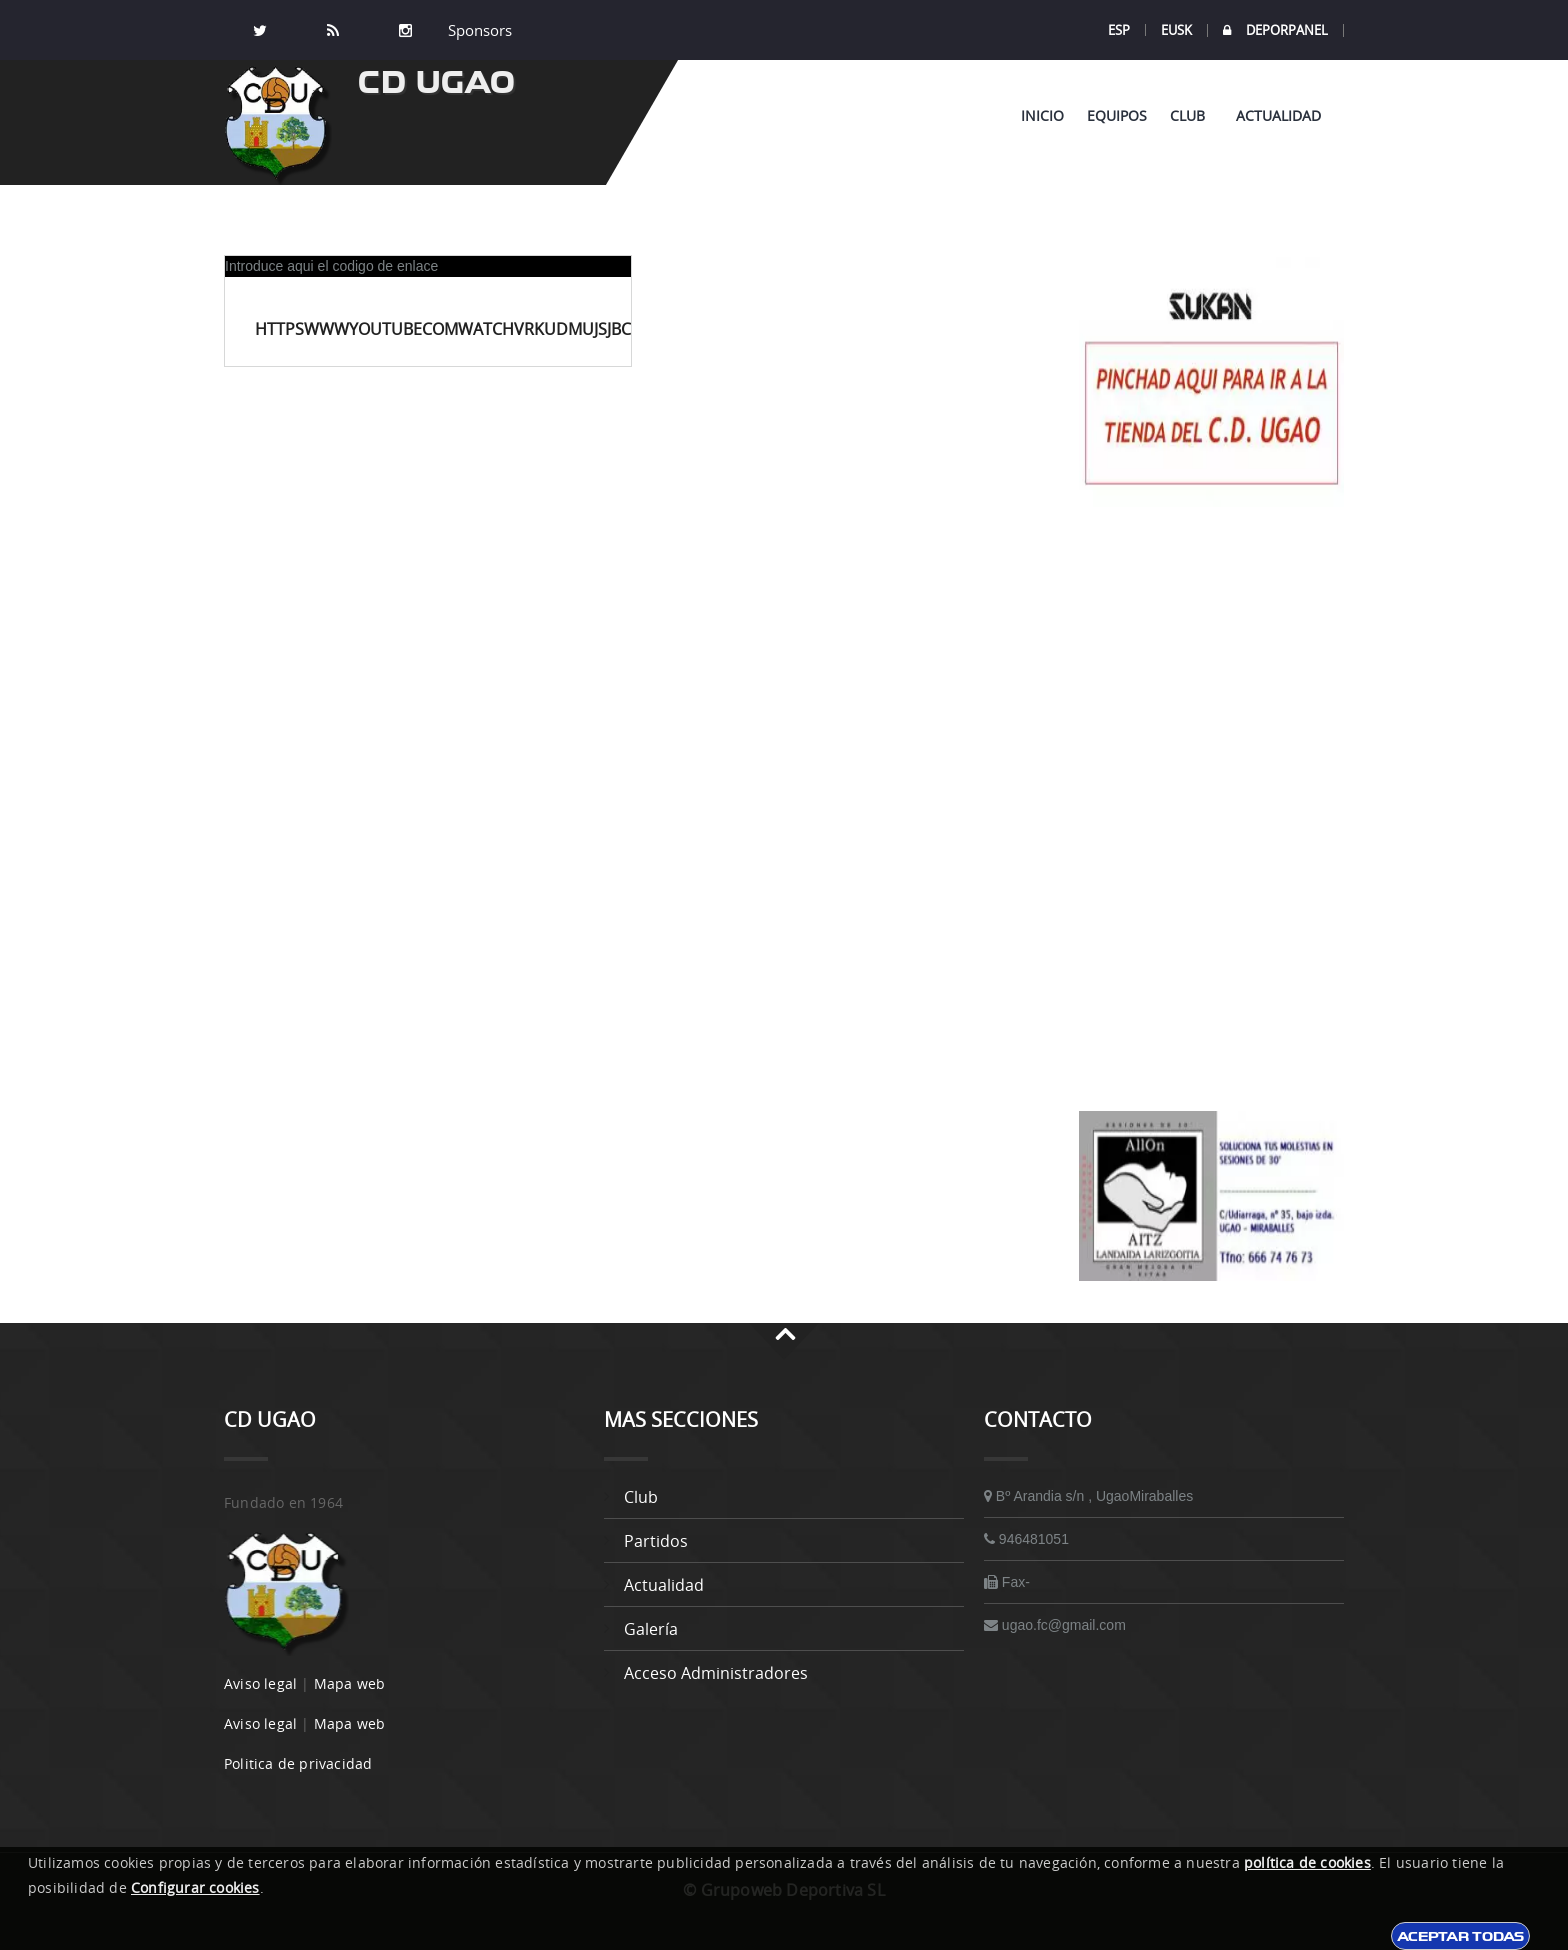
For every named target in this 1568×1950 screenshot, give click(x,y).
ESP (1119, 30)
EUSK (1176, 30)
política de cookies (1307, 1862)
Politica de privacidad (298, 1763)
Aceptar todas (1460, 1936)
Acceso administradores (716, 1673)
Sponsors (478, 30)
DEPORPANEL (1275, 30)
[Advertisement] (1211, 809)
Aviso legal (260, 1683)
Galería (651, 1629)
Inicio (1042, 115)
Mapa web (350, 1683)
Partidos (656, 1541)
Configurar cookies (195, 1887)
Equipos (1117, 115)
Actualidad (1278, 115)
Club (1191, 115)
